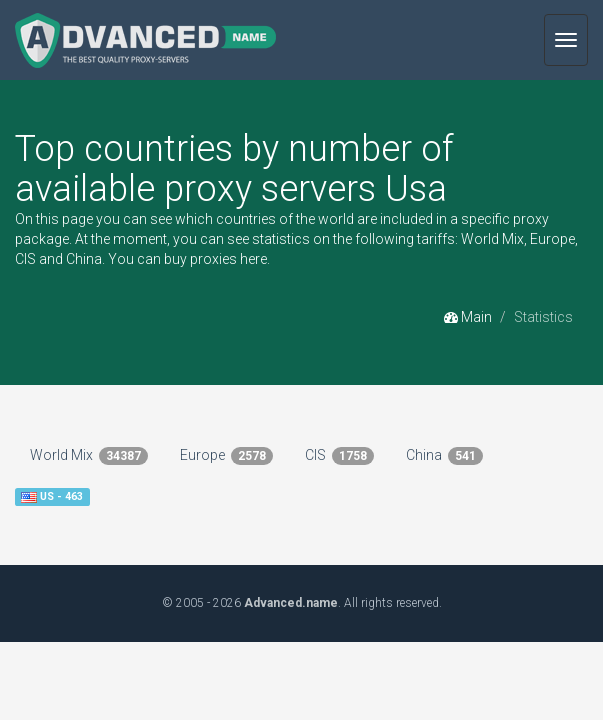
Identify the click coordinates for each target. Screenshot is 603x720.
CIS (339, 456)
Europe (226, 456)
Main (468, 317)
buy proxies (200, 259)
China (444, 456)
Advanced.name (291, 603)
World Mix (89, 456)
